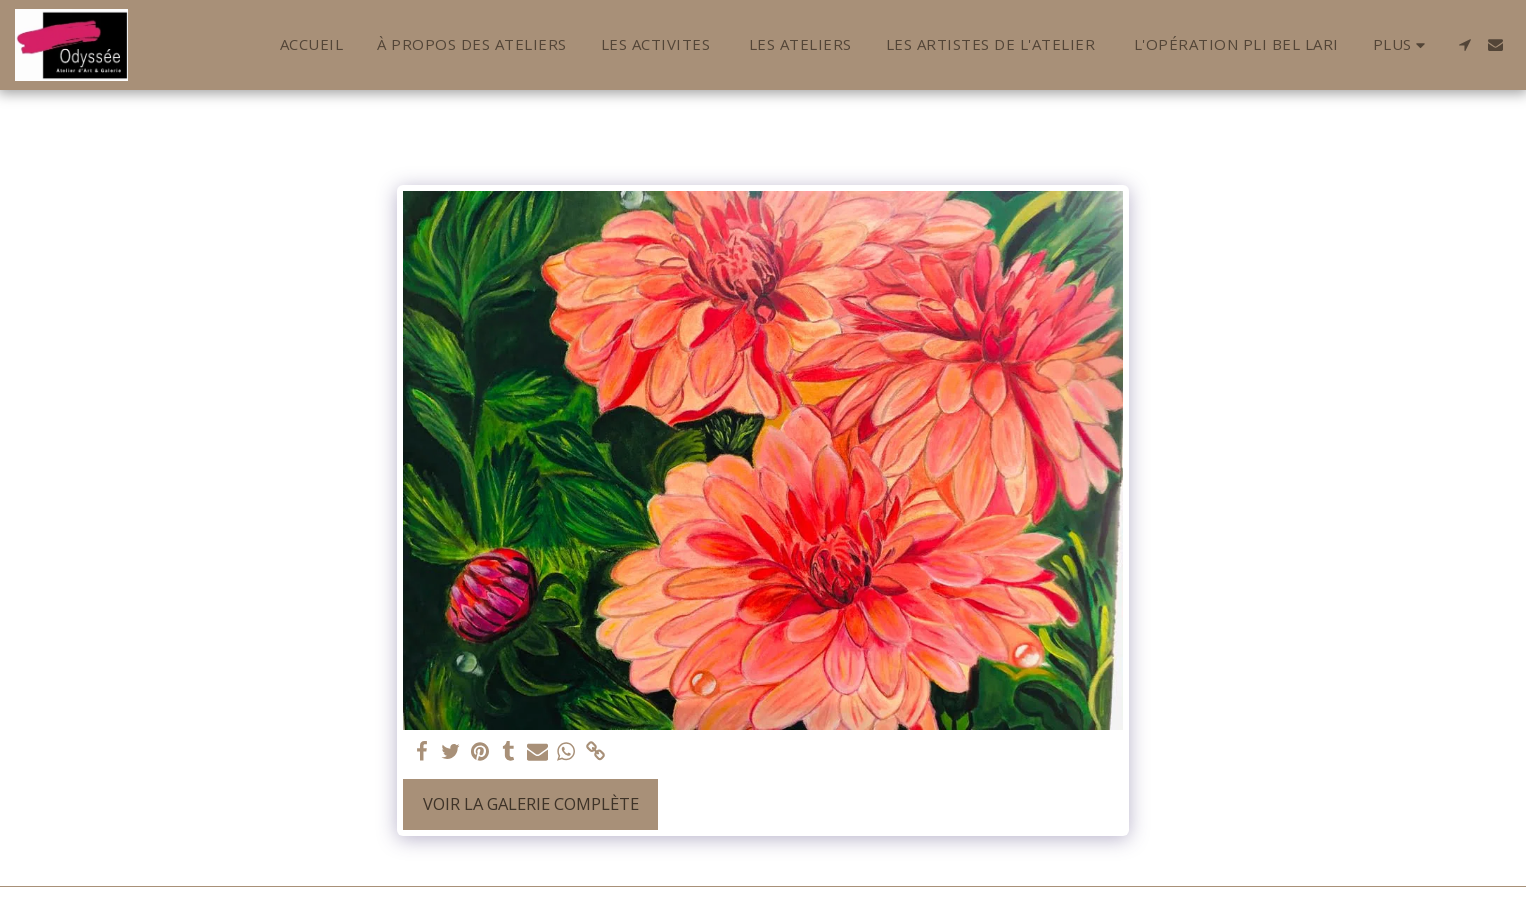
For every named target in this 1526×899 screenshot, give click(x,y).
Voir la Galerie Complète (531, 803)
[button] (1464, 44)
